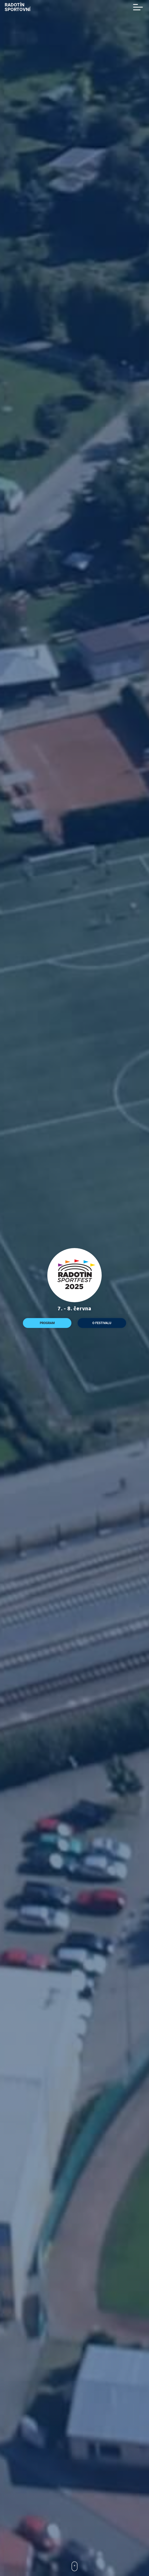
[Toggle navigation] (138, 7)
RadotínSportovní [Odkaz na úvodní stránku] (17, 7)
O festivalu (101, 1323)
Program (47, 1323)
